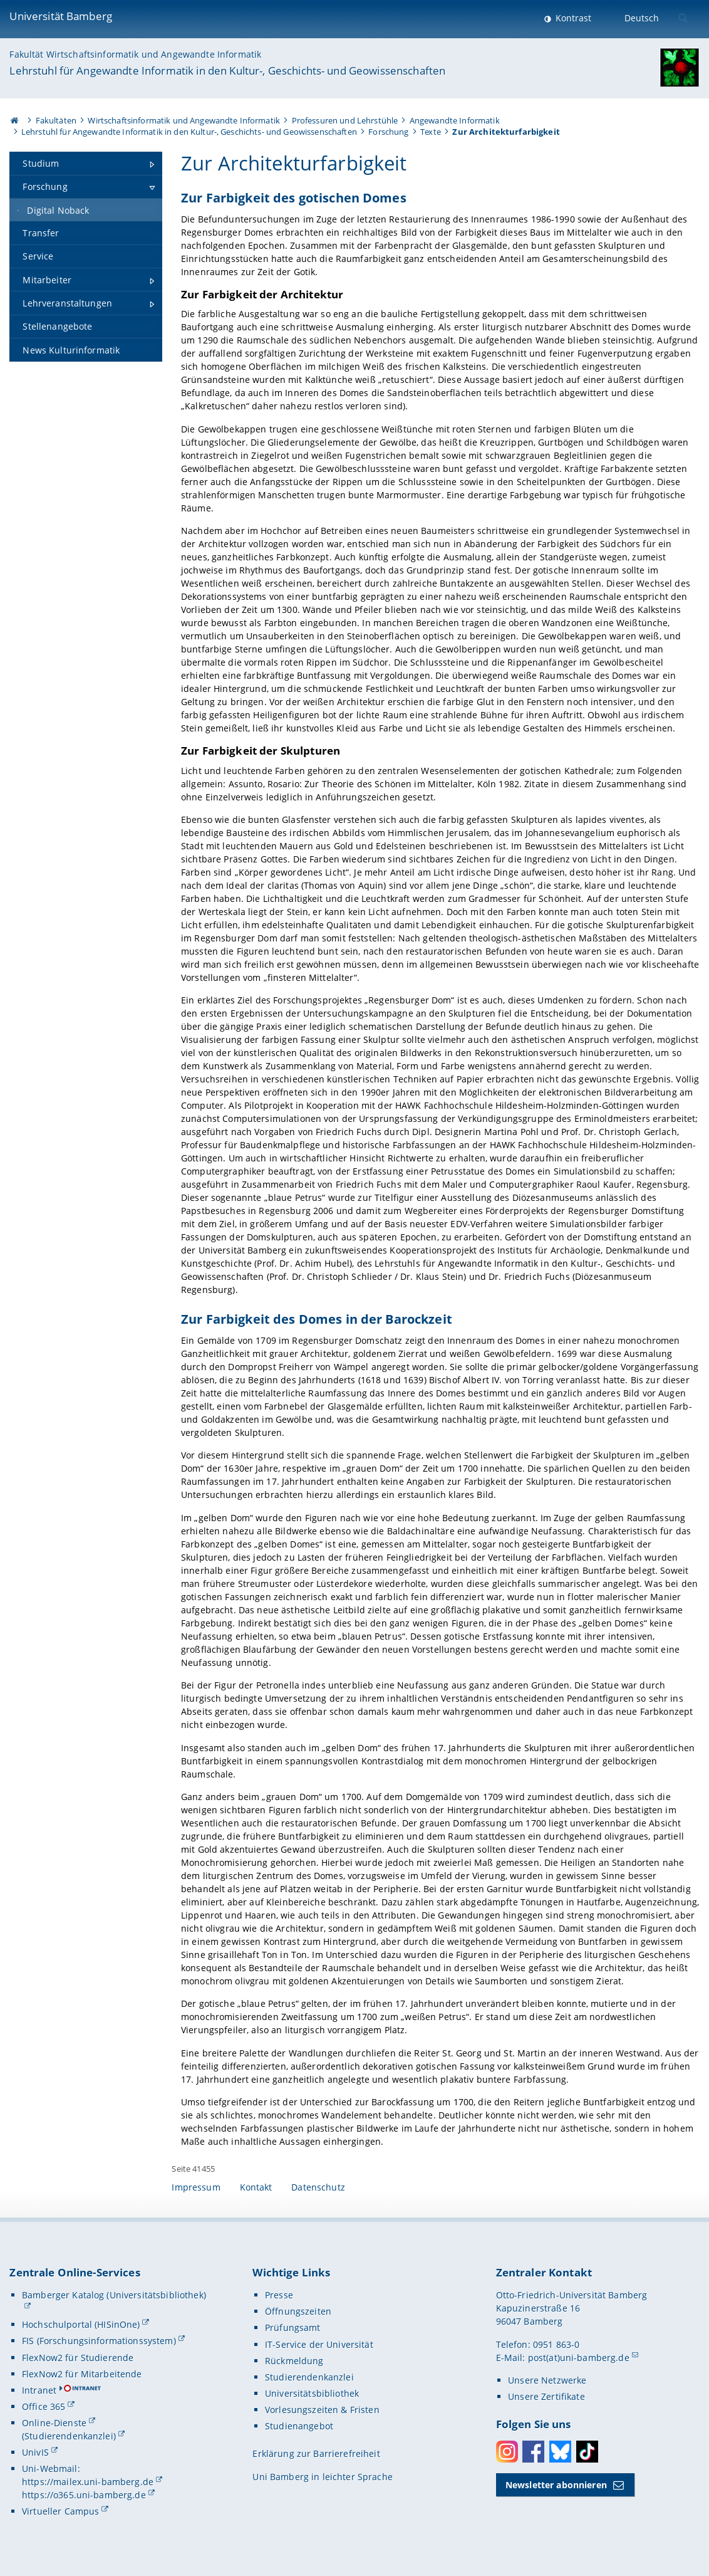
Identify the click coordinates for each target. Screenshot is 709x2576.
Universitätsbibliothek (312, 2393)
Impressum (196, 2187)
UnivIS (35, 2452)
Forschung (388, 131)
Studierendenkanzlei (309, 2377)
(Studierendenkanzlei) (69, 2436)
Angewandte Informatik (455, 120)
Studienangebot (299, 2426)
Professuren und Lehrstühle (345, 120)
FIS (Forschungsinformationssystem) (99, 2341)
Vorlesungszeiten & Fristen (322, 2410)
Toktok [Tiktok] (587, 2452)
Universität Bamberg (60, 16)
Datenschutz (318, 2187)
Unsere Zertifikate (546, 2396)
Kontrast (572, 18)
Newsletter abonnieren (556, 2485)
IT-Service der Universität (319, 2344)
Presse (279, 2295)
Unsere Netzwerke (547, 2380)
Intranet (39, 2390)
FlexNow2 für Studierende (77, 2358)
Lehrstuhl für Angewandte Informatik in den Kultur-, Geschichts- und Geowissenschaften (227, 70)
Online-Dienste (54, 2423)
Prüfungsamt (293, 2327)
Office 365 (43, 2406)
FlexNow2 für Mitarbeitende (82, 2374)
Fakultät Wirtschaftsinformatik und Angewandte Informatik (135, 54)
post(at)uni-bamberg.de (578, 2358)
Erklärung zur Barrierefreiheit (316, 2453)
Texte (430, 131)
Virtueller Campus (60, 2511)
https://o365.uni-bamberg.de (84, 2495)
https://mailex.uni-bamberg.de (87, 2482)
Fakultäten (56, 120)
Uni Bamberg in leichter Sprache (322, 2477)
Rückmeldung (294, 2361)
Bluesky (560, 2452)
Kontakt (256, 2187)
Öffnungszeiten (298, 2311)
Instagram (507, 2452)
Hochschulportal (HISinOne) (81, 2324)
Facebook (533, 2452)
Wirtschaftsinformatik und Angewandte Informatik (184, 120)
